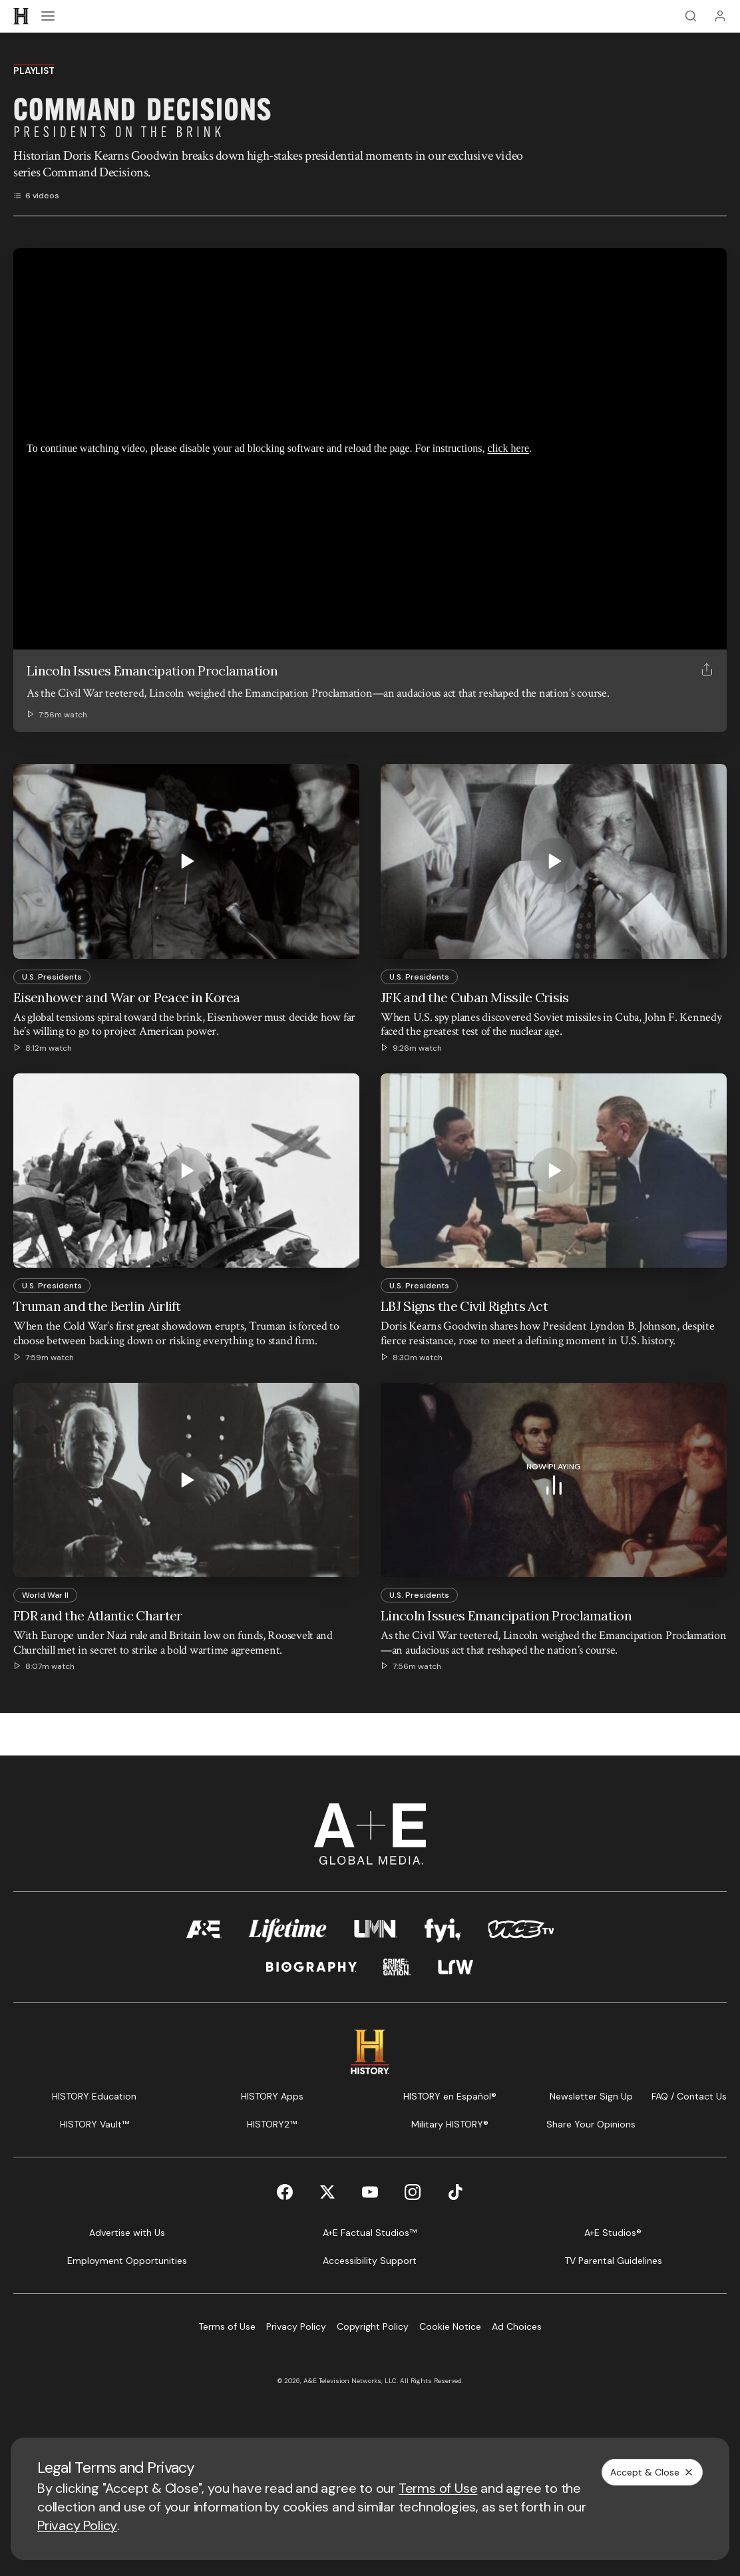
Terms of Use (438, 2488)
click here (508, 448)
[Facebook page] (285, 2192)
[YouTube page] (370, 2192)
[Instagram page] (413, 2192)
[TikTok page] (455, 2192)
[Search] (690, 16)
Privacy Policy (77, 2525)
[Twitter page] (327, 2192)
